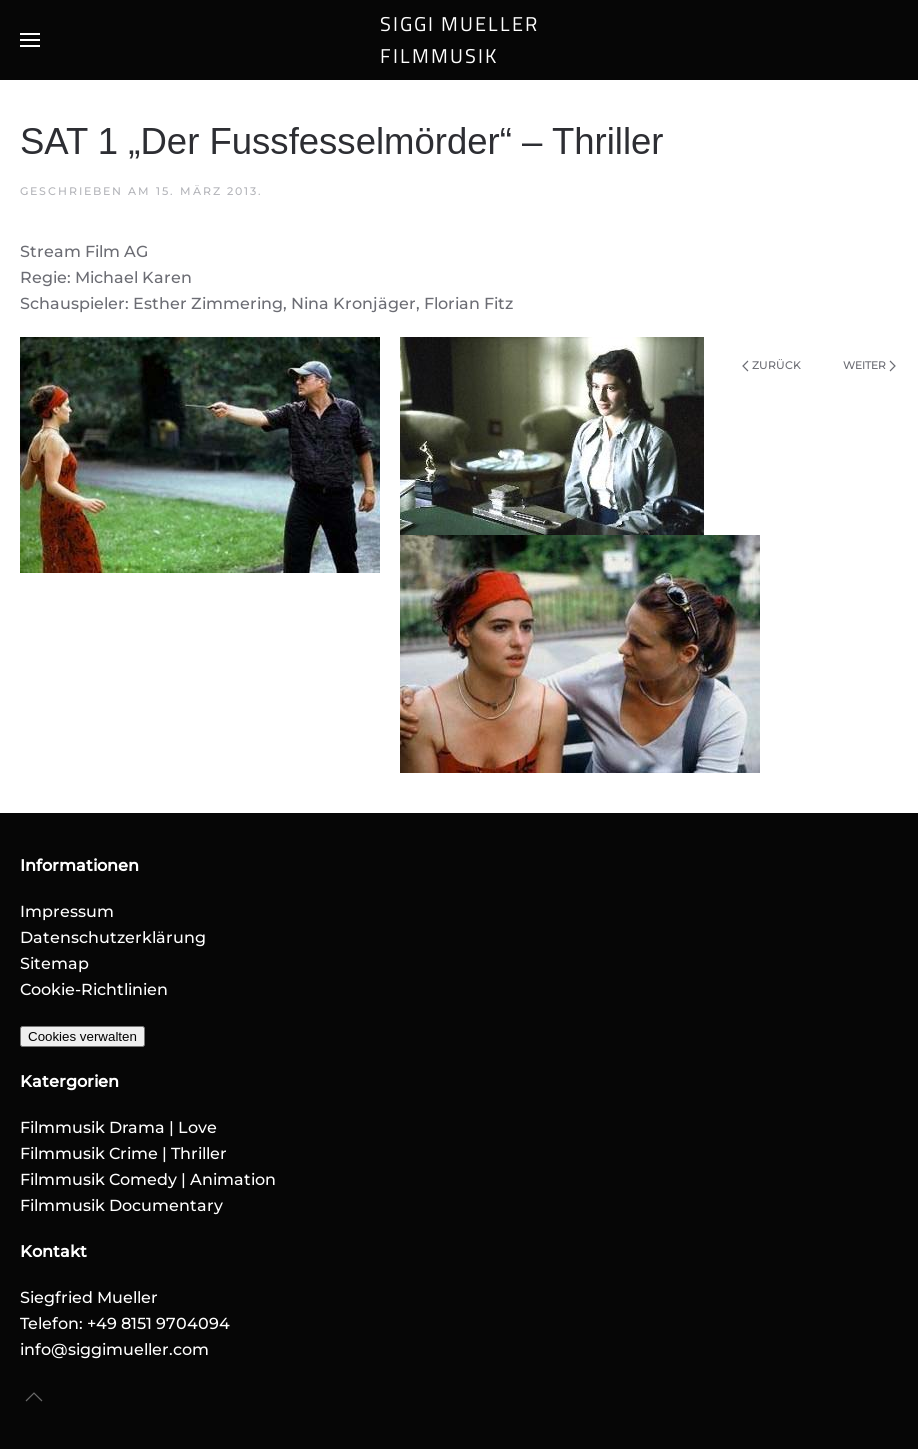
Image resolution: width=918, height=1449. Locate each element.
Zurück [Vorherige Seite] (771, 365)
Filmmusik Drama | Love (118, 1127)
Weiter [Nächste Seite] (869, 365)
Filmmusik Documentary (121, 1205)
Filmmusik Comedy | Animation (148, 1179)
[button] (30, 40)
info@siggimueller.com (114, 1349)
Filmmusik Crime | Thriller (123, 1153)
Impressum (67, 911)
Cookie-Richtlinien (94, 989)
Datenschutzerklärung (113, 937)
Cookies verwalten (82, 1036)
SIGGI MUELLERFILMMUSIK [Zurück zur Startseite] (459, 40)
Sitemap (54, 963)
